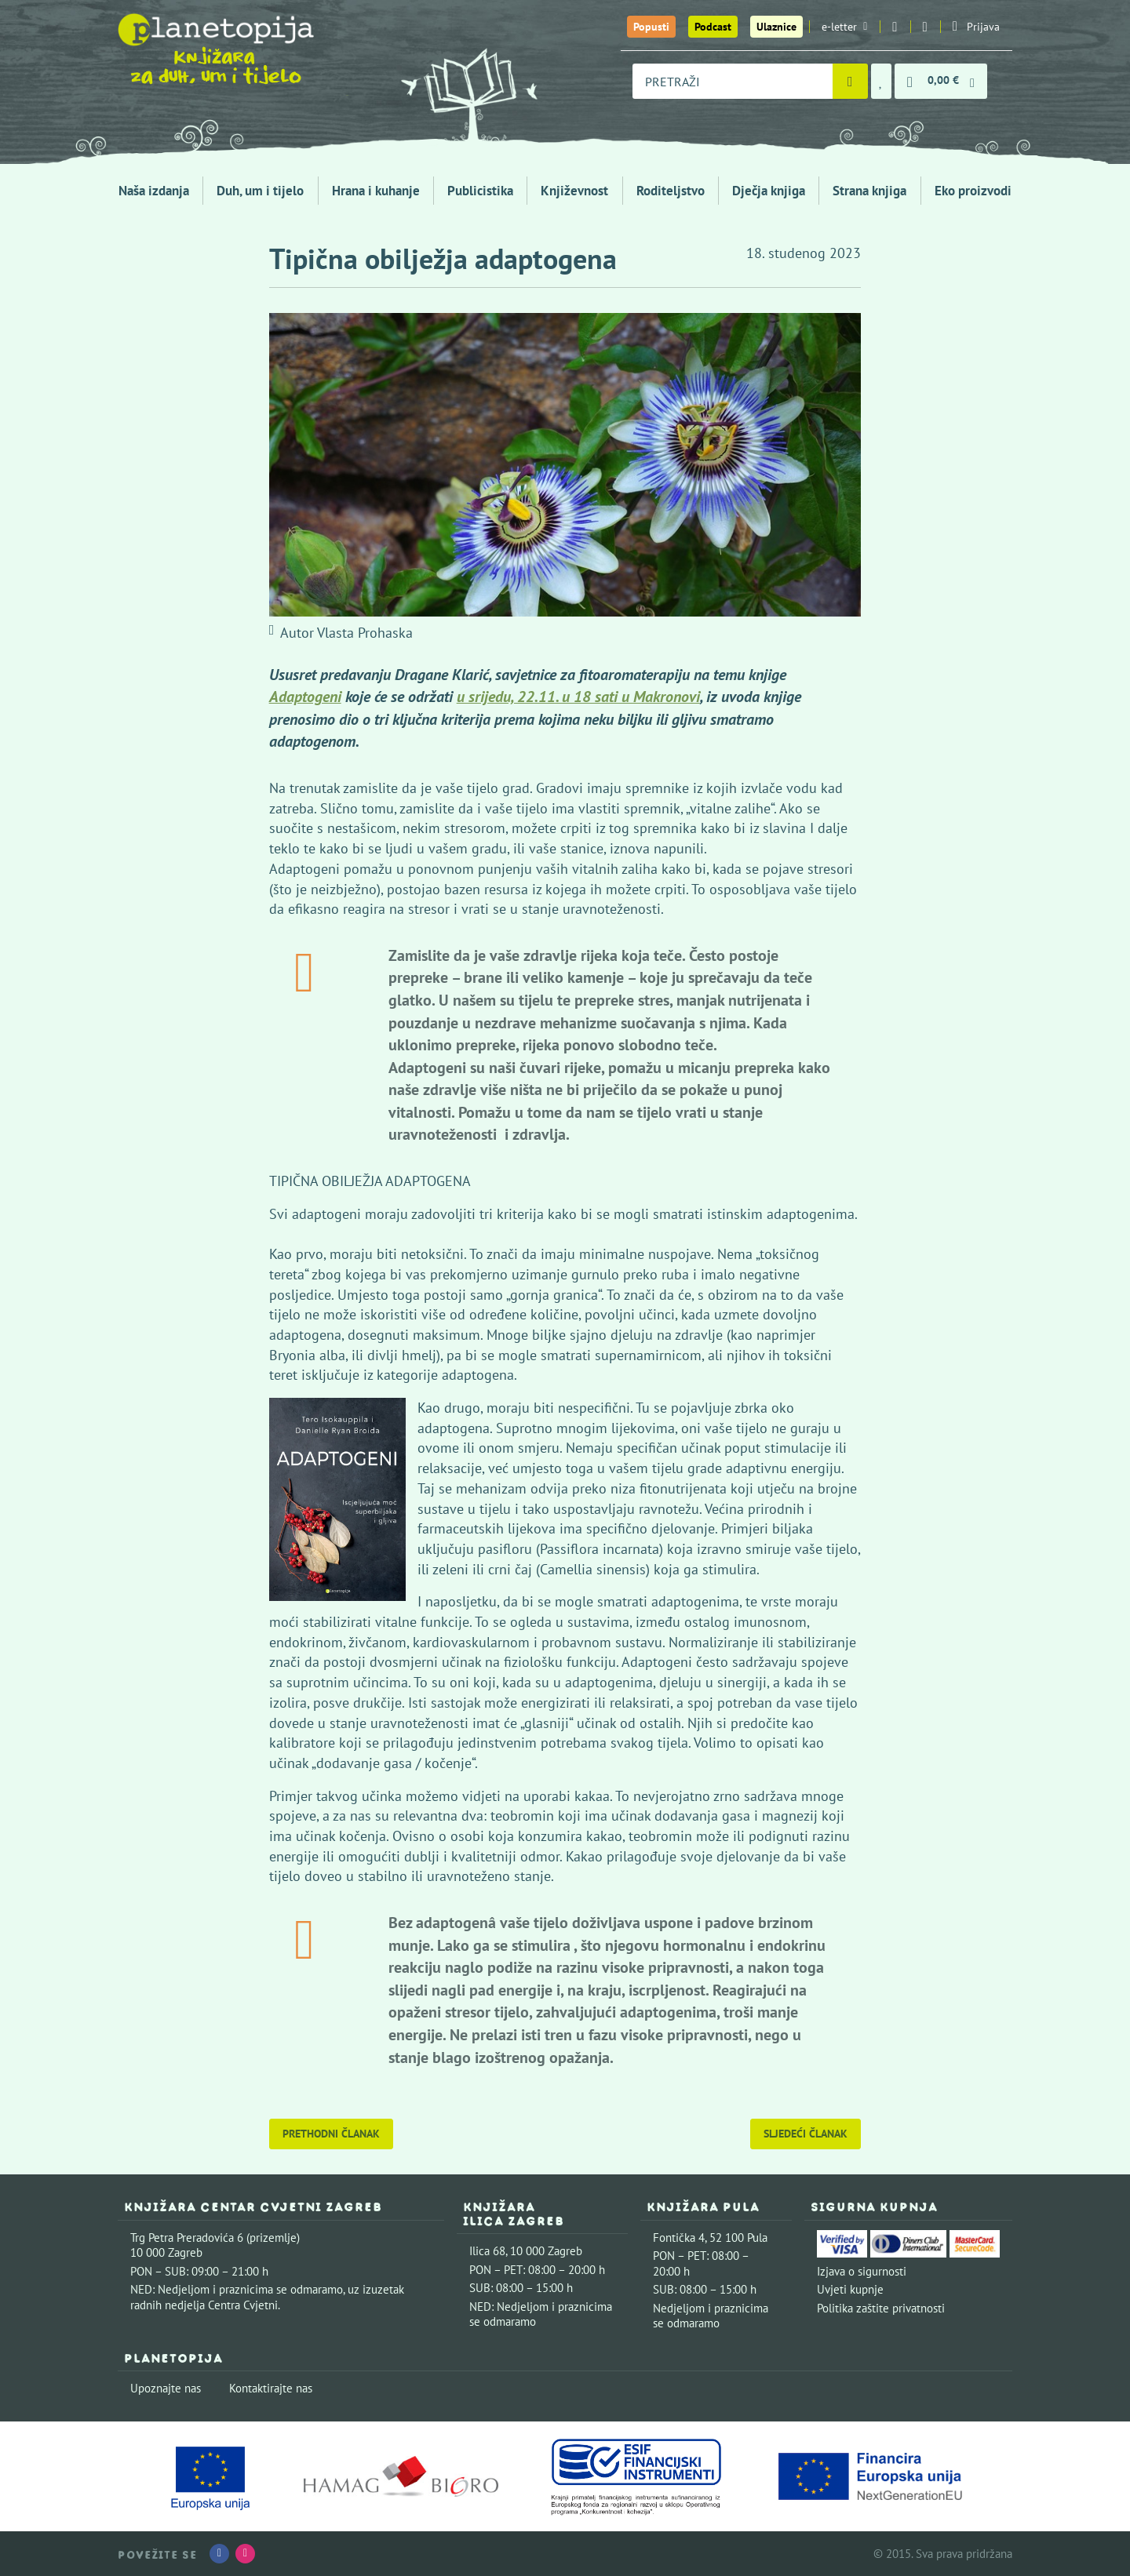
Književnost (574, 190)
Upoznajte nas (165, 2388)
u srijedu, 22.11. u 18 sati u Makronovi (578, 696)
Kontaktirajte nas (270, 2388)
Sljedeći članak (806, 2134)
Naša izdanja (153, 190)
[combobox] (732, 81)
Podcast (712, 27)
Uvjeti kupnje (850, 2289)
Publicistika (480, 190)
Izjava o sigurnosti (861, 2271)
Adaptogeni (305, 696)
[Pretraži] (850, 81)
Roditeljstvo (670, 190)
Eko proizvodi (973, 190)
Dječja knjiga (768, 190)
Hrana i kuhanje (376, 190)
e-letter (844, 27)
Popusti (651, 27)
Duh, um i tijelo (260, 190)
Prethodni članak (331, 2134)
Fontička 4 (679, 2237)
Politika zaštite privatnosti (881, 2308)
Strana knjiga (869, 190)
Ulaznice (776, 27)
